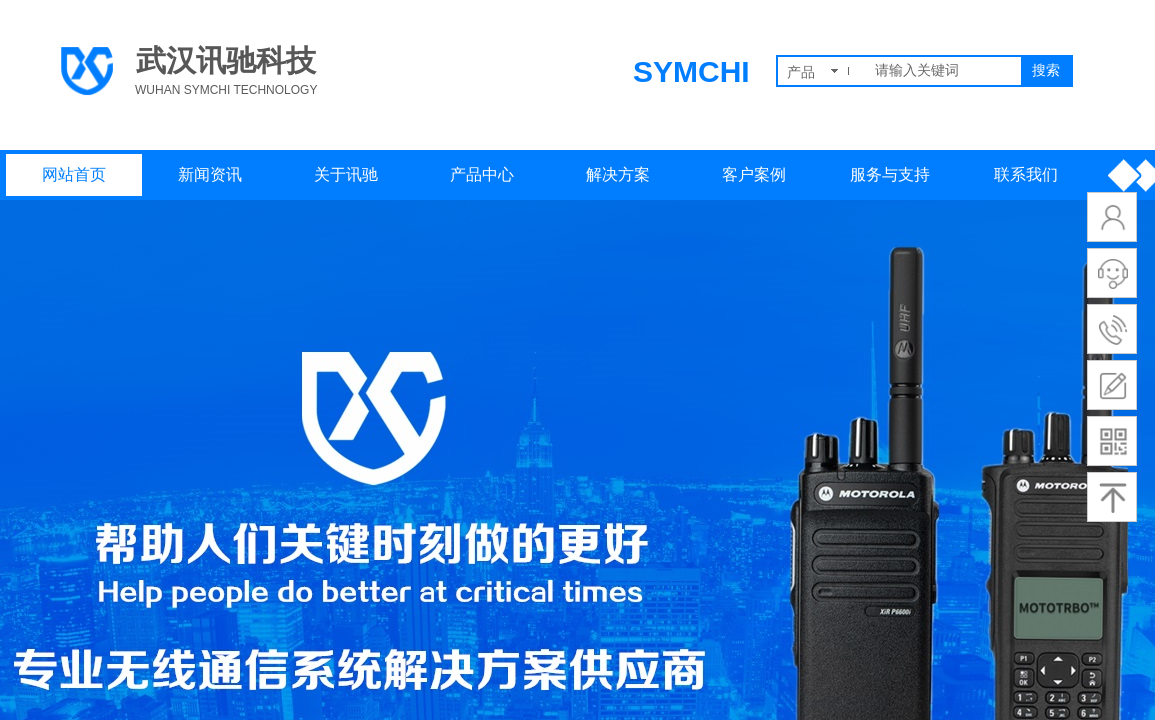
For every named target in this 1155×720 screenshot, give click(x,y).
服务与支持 (890, 174)
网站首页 (74, 174)
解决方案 (618, 174)
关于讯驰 (346, 174)
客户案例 (754, 174)
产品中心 (482, 174)
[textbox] (944, 71)
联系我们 (1026, 174)
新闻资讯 (210, 174)
